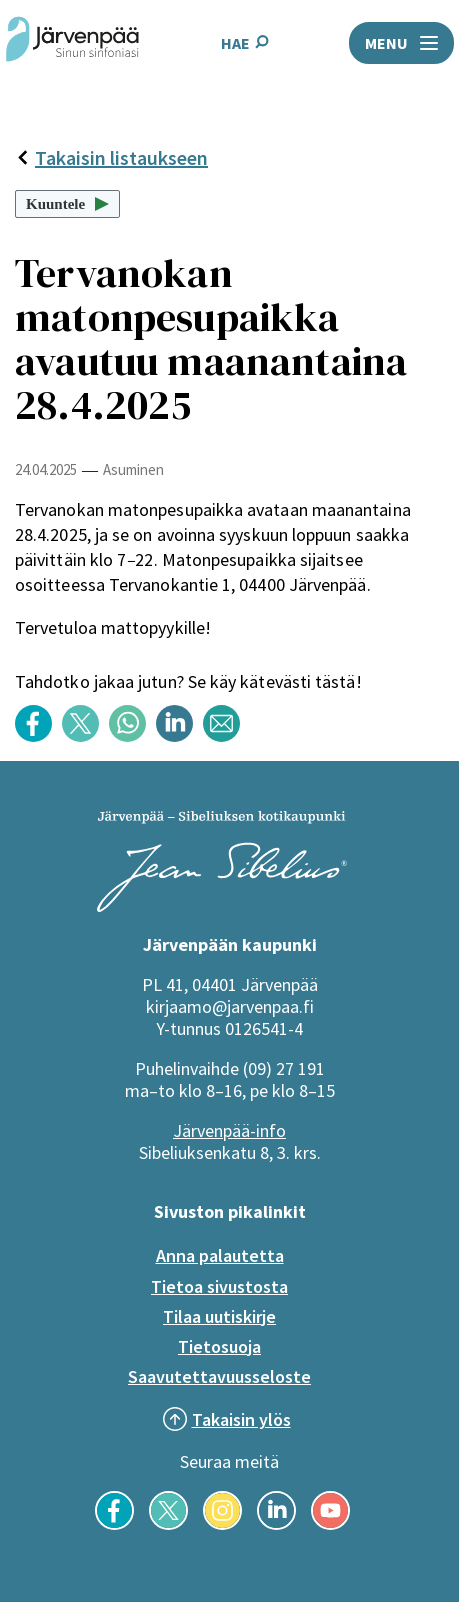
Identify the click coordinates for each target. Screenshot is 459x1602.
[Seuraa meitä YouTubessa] (330, 1524)
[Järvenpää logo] (222, 906)
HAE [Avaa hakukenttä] (245, 43)
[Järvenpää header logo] (72, 42)
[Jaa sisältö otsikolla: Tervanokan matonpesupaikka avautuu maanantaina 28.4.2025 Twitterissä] (85, 736)
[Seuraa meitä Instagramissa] (222, 1524)
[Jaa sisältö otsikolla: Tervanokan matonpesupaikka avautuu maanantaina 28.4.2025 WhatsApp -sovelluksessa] (132, 736)
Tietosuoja (219, 1346)
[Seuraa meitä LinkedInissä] (276, 1524)
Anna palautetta (220, 1255)
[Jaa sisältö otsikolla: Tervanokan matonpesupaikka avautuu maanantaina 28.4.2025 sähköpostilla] (226, 736)
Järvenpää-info (229, 1130)
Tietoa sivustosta (219, 1286)
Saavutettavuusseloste (219, 1376)
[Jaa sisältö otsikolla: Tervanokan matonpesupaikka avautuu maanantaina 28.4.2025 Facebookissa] (38, 736)
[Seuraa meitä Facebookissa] (114, 1524)
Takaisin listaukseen (111, 157)
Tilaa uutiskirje (219, 1316)
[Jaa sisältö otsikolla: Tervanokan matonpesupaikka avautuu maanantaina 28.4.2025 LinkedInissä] (179, 736)
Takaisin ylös (241, 1419)
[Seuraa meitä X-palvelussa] (168, 1524)
